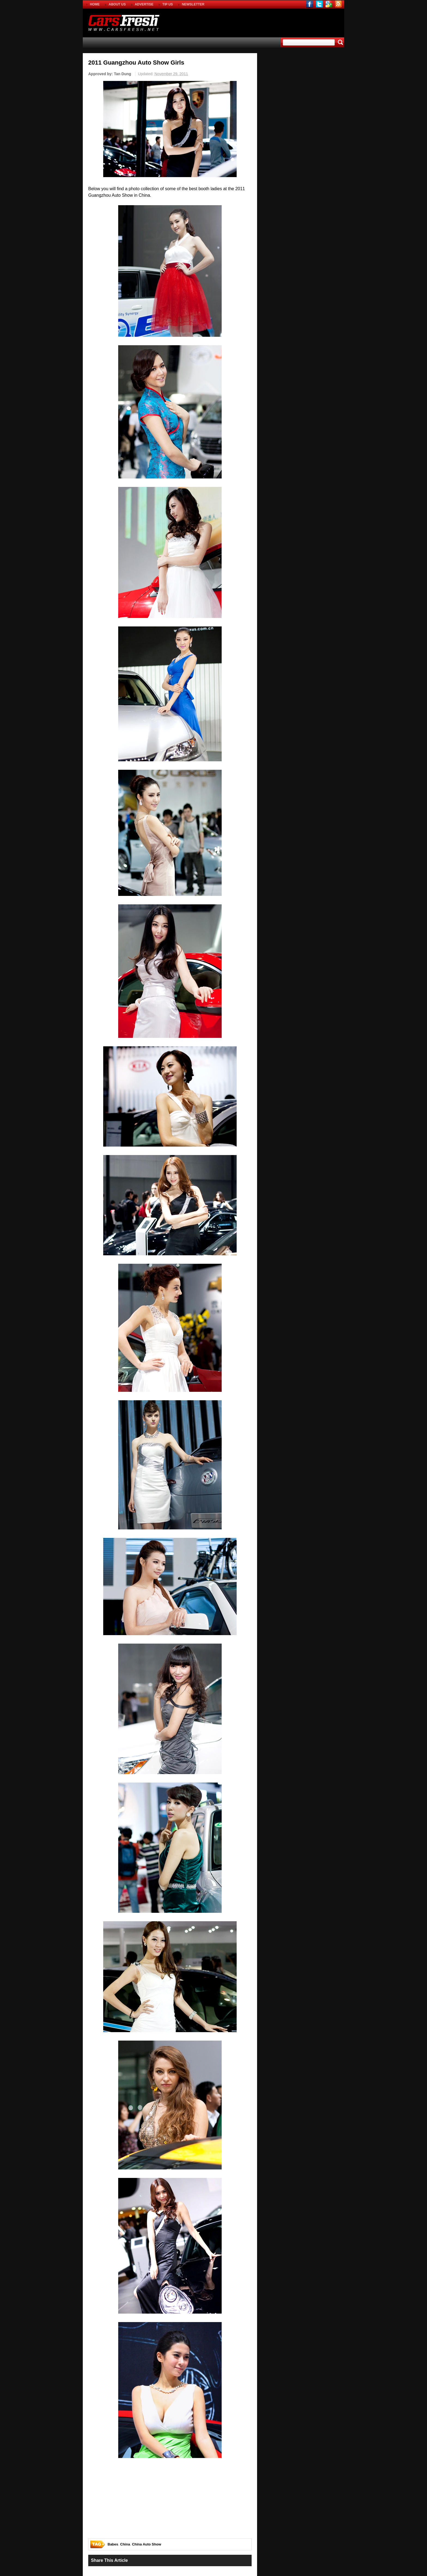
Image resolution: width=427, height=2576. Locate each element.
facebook (309, 4)
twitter (319, 4)
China (125, 2544)
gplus (329, 4)
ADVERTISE (144, 4)
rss (338, 4)
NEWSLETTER (193, 4)
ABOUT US (117, 4)
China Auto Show (146, 2544)
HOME (95, 4)
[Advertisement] (280, 22)
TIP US (167, 4)
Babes (113, 2544)
